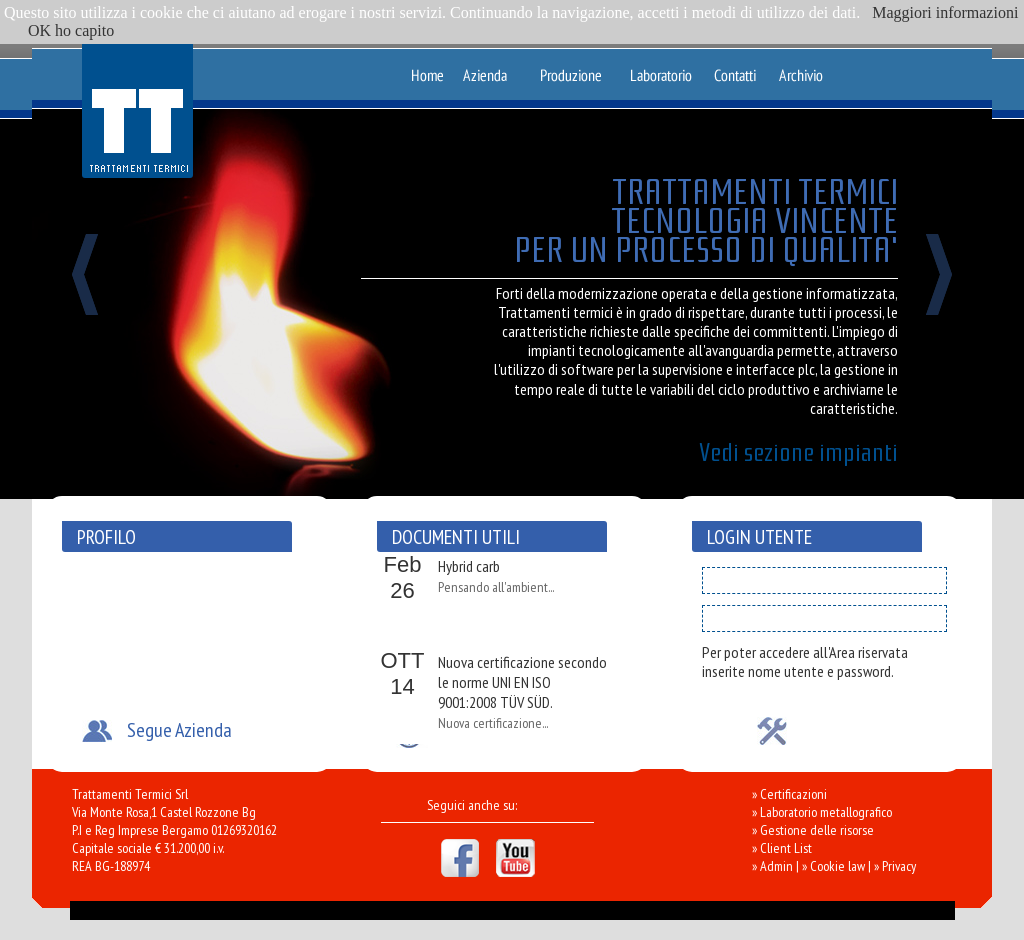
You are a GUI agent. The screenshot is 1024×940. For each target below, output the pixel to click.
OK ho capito (71, 30)
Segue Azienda (179, 730)
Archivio (801, 68)
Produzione (571, 68)
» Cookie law (833, 866)
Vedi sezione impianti (798, 452)
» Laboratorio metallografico (822, 812)
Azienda (489, 68)
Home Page (427, 68)
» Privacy (895, 866)
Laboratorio (660, 68)
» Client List (782, 848)
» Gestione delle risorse (813, 830)
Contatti (740, 68)
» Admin (772, 866)
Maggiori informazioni (945, 12)
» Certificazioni (789, 794)
